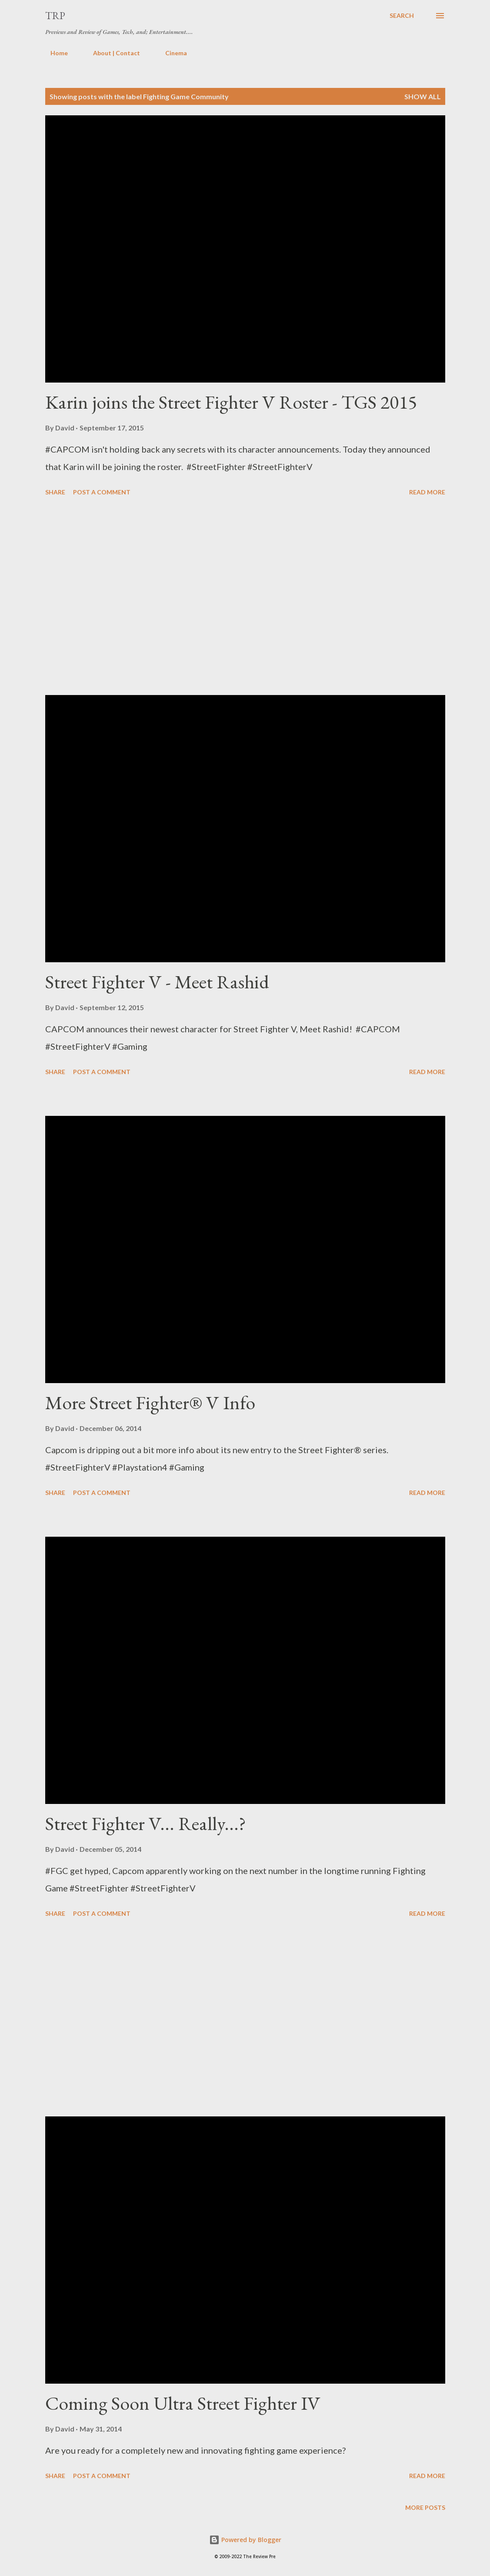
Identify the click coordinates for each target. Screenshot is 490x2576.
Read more (427, 492)
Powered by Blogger (245, 2540)
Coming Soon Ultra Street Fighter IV (182, 2403)
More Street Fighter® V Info (150, 1402)
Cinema (171, 53)
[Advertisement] (245, 597)
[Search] (402, 15)
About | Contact (111, 53)
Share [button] (55, 492)
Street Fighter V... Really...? (145, 1823)
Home (54, 53)
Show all (422, 96)
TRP (55, 15)
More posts (425, 2507)
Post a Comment (101, 492)
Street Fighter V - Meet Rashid (157, 981)
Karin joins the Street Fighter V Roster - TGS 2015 (231, 402)
